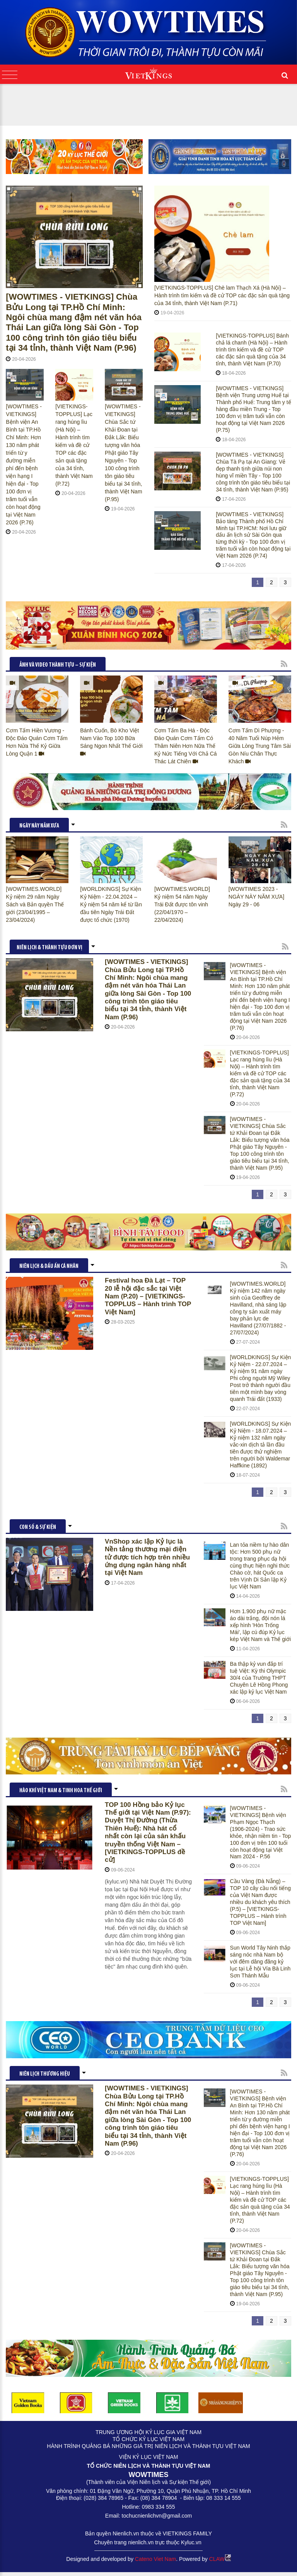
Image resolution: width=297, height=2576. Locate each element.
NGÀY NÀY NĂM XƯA (39, 826)
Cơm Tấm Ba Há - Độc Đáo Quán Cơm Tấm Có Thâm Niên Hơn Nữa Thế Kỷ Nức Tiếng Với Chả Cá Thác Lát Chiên (185, 745)
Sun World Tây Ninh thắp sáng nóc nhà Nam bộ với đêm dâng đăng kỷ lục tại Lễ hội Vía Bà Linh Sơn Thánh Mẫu (260, 1962)
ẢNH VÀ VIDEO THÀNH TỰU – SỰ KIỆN (57, 665)
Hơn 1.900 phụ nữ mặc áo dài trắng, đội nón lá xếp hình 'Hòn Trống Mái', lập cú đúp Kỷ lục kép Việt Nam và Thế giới (260, 1625)
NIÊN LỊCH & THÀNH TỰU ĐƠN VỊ (49, 948)
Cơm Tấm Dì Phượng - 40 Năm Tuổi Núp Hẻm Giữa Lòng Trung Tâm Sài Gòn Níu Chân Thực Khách (260, 745)
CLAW (220, 2559)
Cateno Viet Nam (155, 2559)
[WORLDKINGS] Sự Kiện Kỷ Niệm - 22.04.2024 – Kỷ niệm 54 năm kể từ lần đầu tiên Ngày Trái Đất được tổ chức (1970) (111, 904)
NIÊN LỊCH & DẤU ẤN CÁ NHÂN (49, 1266)
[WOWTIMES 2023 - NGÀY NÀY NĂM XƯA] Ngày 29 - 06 (256, 897)
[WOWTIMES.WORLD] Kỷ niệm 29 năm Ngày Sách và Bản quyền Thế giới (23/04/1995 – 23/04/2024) (35, 904)
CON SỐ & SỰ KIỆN (37, 1527)
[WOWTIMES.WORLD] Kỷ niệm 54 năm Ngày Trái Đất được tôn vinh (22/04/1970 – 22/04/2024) (182, 904)
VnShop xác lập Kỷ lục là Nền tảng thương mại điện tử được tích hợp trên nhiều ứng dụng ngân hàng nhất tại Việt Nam (147, 1557)
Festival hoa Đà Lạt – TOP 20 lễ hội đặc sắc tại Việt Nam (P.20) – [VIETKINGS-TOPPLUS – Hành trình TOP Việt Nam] (148, 1296)
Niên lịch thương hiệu (44, 2074)
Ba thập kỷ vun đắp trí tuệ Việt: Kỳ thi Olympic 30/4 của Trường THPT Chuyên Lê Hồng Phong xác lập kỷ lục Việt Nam (259, 1678)
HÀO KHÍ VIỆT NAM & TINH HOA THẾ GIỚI (60, 1791)
